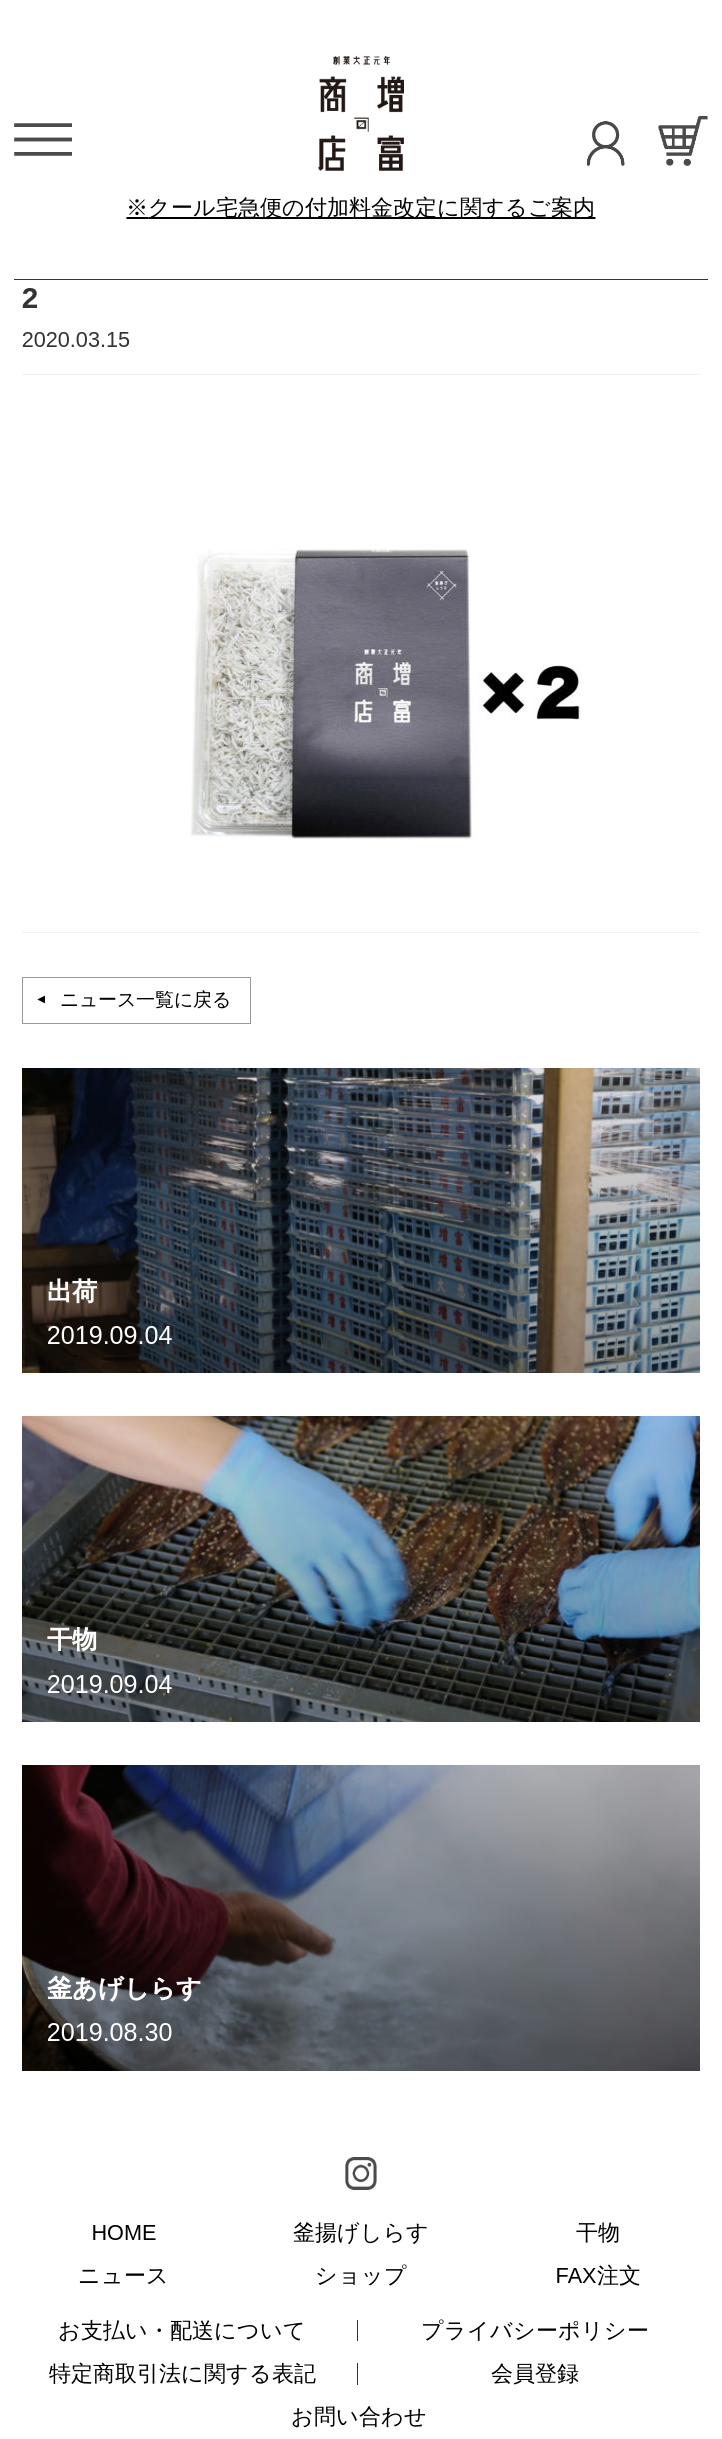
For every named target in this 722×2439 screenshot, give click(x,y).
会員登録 (535, 2373)
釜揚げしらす (361, 2232)
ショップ (361, 2275)
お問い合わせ (359, 2416)
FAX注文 (598, 2275)
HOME (123, 2232)
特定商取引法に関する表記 (182, 2373)
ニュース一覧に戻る (145, 999)
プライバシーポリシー (535, 2330)
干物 (598, 2232)
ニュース (123, 2275)
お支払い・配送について (182, 2330)
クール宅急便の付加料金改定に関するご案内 (371, 207)
